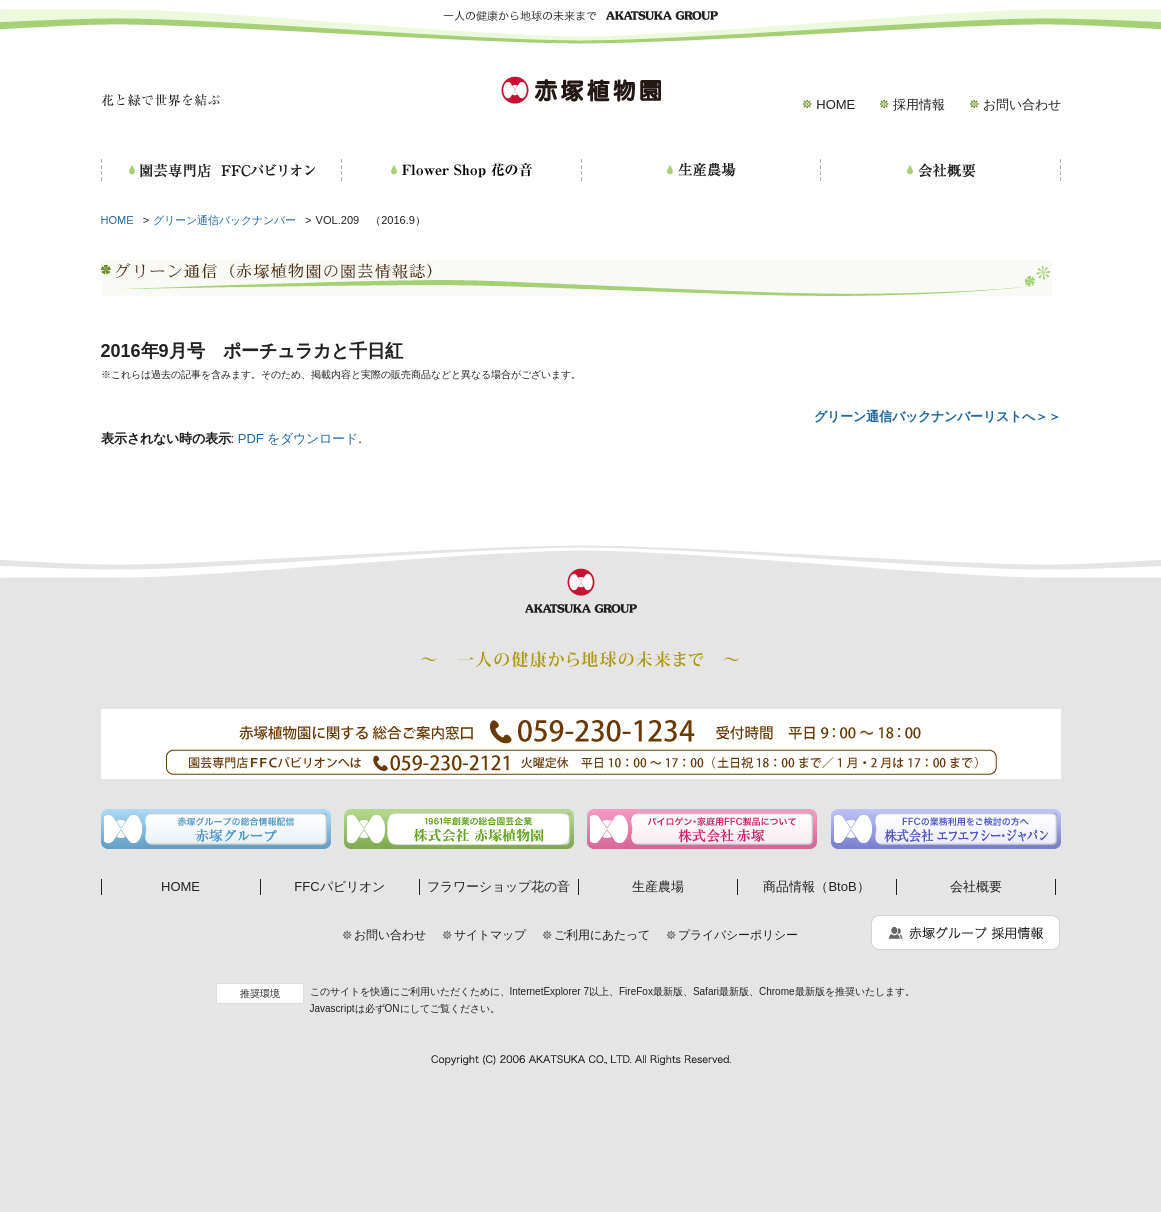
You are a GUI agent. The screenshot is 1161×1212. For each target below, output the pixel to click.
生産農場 (658, 886)
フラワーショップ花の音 (498, 886)
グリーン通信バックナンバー (224, 220)
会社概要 (976, 886)
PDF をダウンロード (298, 438)
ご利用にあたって (602, 935)
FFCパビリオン (339, 886)
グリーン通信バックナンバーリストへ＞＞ (937, 416)
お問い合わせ (1022, 104)
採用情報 (919, 104)
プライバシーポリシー (738, 935)
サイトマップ (490, 935)
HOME (835, 104)
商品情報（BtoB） (816, 886)
